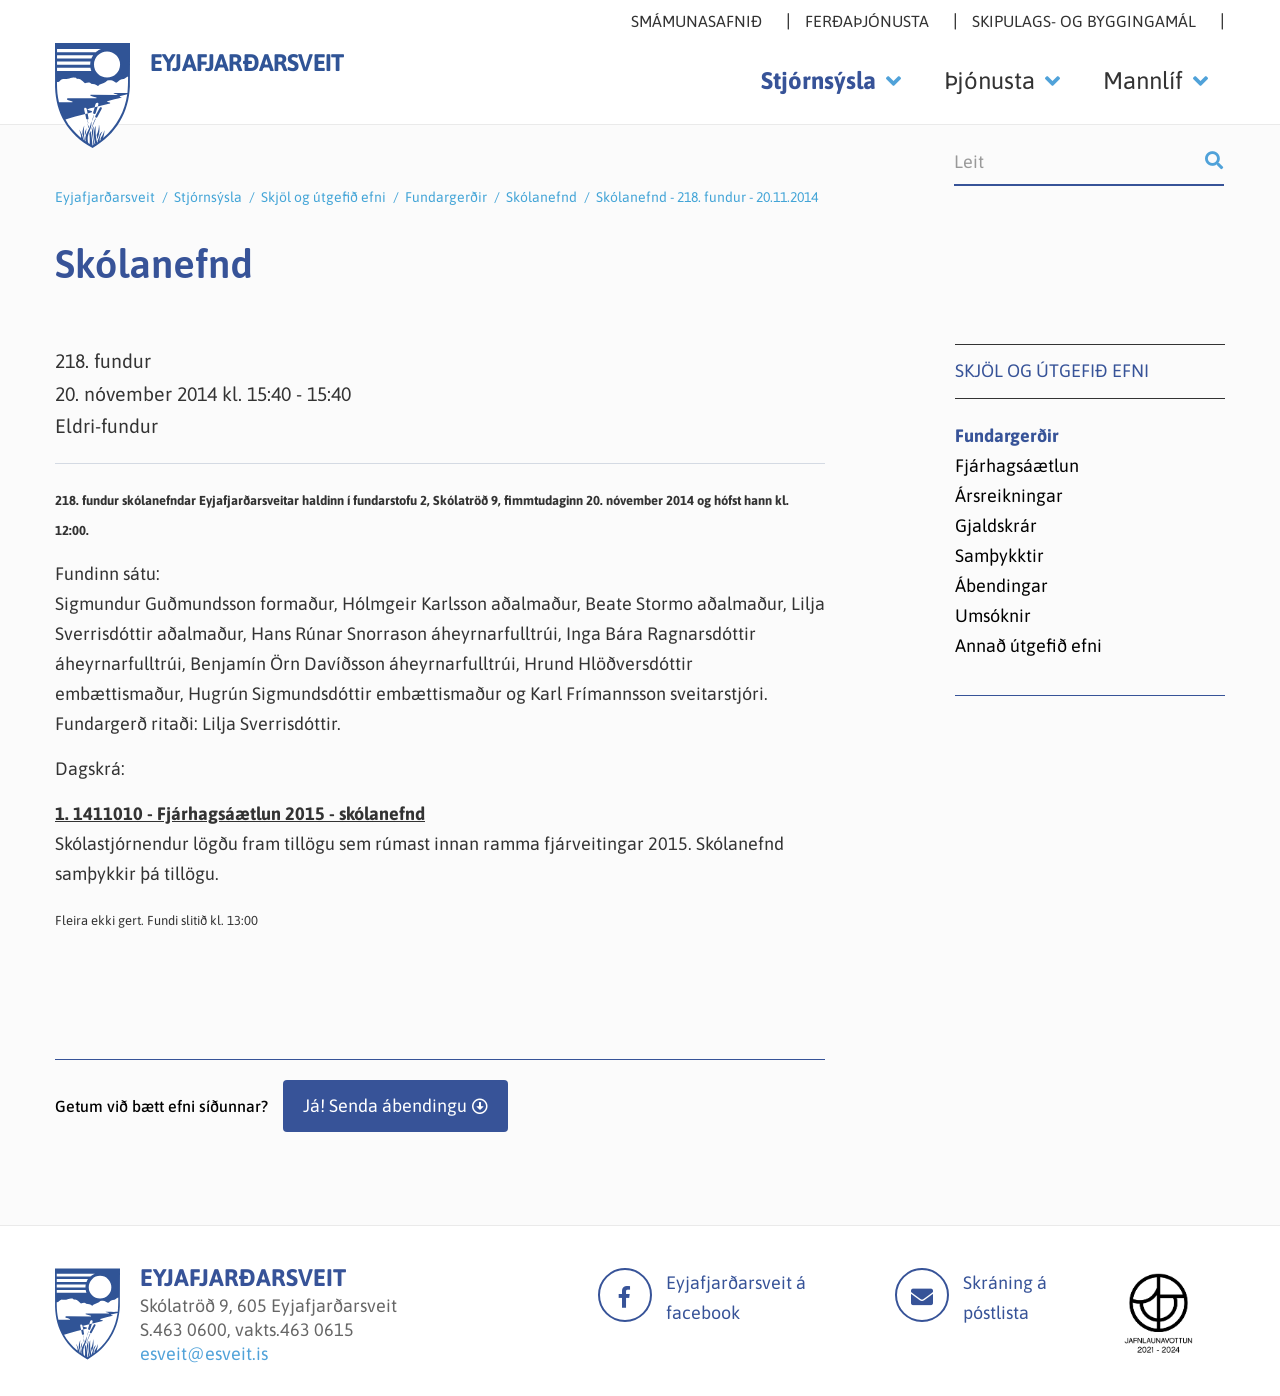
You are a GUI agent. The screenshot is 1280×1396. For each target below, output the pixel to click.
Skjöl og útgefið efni (323, 197)
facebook (625, 1295)
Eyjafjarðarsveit (105, 197)
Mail (922, 1295)
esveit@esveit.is (204, 1353)
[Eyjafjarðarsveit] (87, 1353)
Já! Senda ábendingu (385, 1105)
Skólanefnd (541, 197)
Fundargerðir (446, 197)
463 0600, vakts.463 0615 (253, 1329)
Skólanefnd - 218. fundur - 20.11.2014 (707, 197)
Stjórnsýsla (208, 197)
